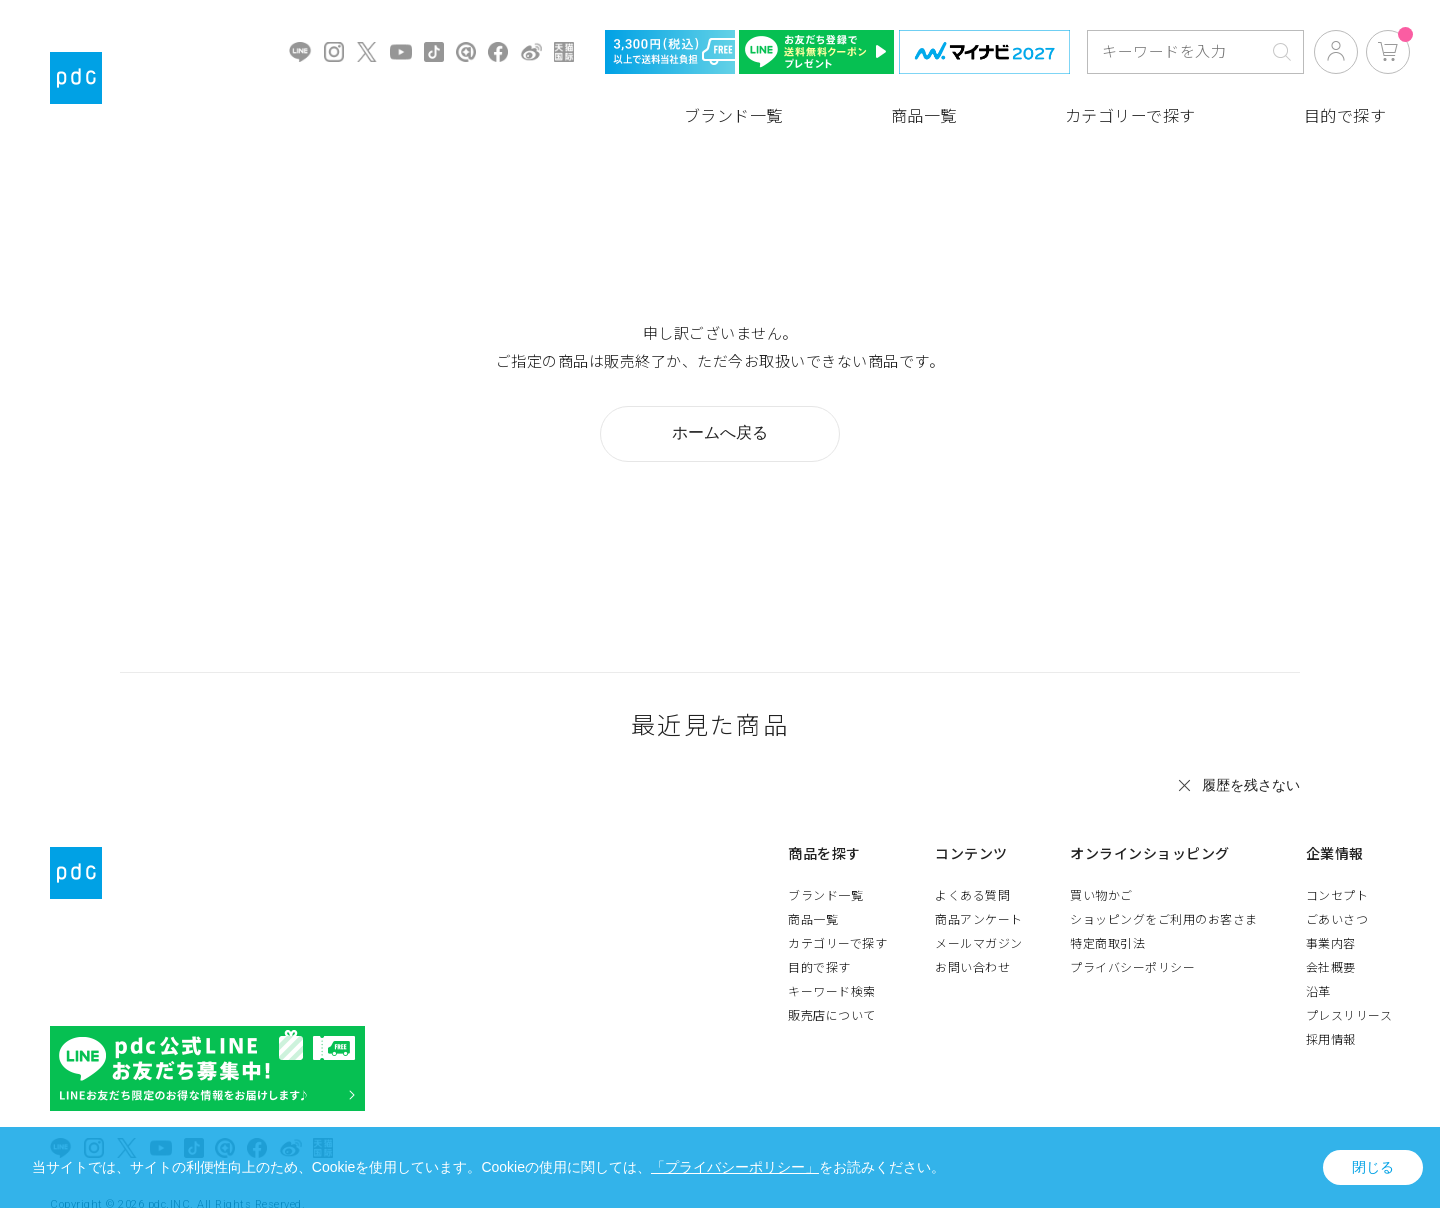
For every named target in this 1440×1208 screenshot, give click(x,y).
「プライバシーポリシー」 (735, 1167)
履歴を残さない (1251, 785)
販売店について (864, 1016)
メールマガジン (1003, 944)
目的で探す (1345, 116)
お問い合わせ (996, 968)
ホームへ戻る (720, 432)
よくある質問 (996, 896)
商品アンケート (1003, 920)
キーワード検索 (864, 992)
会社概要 (1339, 968)
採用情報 (1339, 1040)
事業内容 (1339, 944)
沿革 (1326, 992)
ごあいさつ (1345, 920)
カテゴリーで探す (1130, 116)
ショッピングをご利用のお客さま (1180, 920)
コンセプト (1345, 896)
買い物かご (1117, 896)
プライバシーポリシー (1148, 968)
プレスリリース (1357, 1016)
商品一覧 (924, 116)
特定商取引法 (1123, 944)
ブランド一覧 (733, 116)
